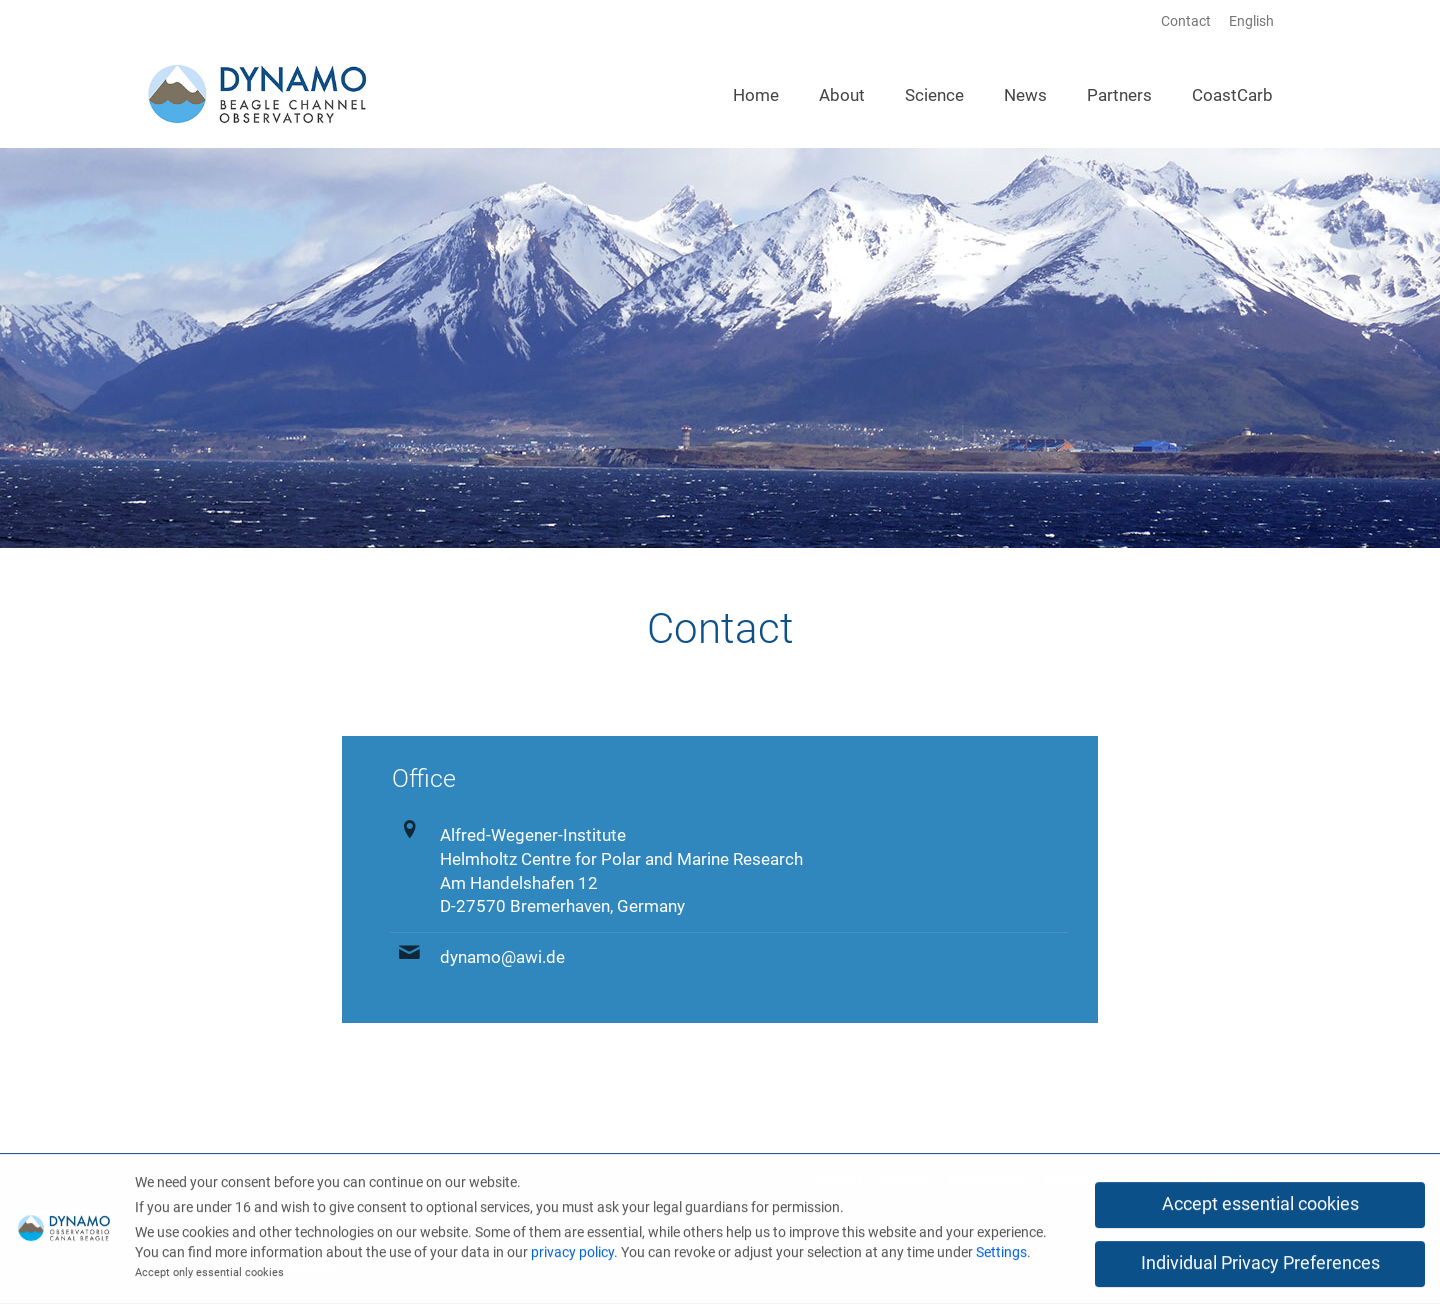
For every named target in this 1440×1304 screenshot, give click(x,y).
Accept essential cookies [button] (1260, 1207)
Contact (1186, 21)
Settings (1001, 1254)
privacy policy (572, 1254)
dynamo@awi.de (502, 957)
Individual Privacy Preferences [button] (1260, 1266)
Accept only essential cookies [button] (209, 1275)
